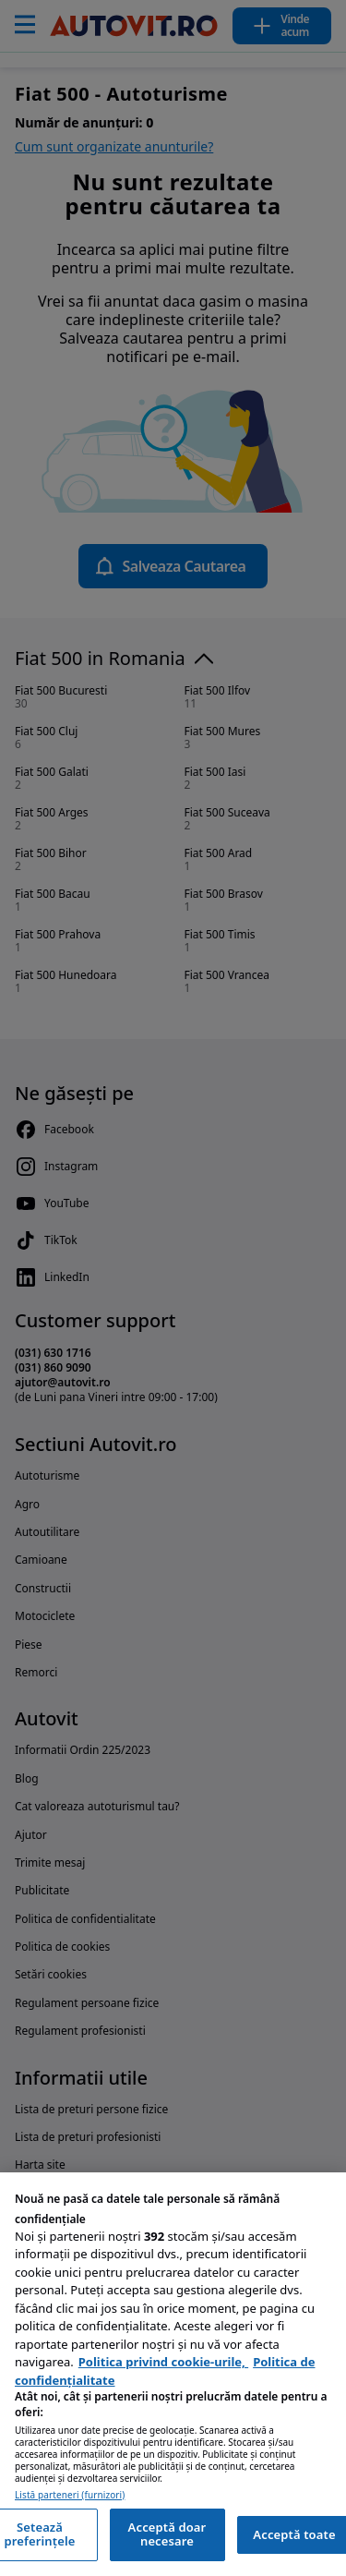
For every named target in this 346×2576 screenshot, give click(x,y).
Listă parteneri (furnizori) (70, 2495)
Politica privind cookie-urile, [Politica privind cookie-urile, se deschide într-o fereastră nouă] (163, 2361)
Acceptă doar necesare (167, 2534)
